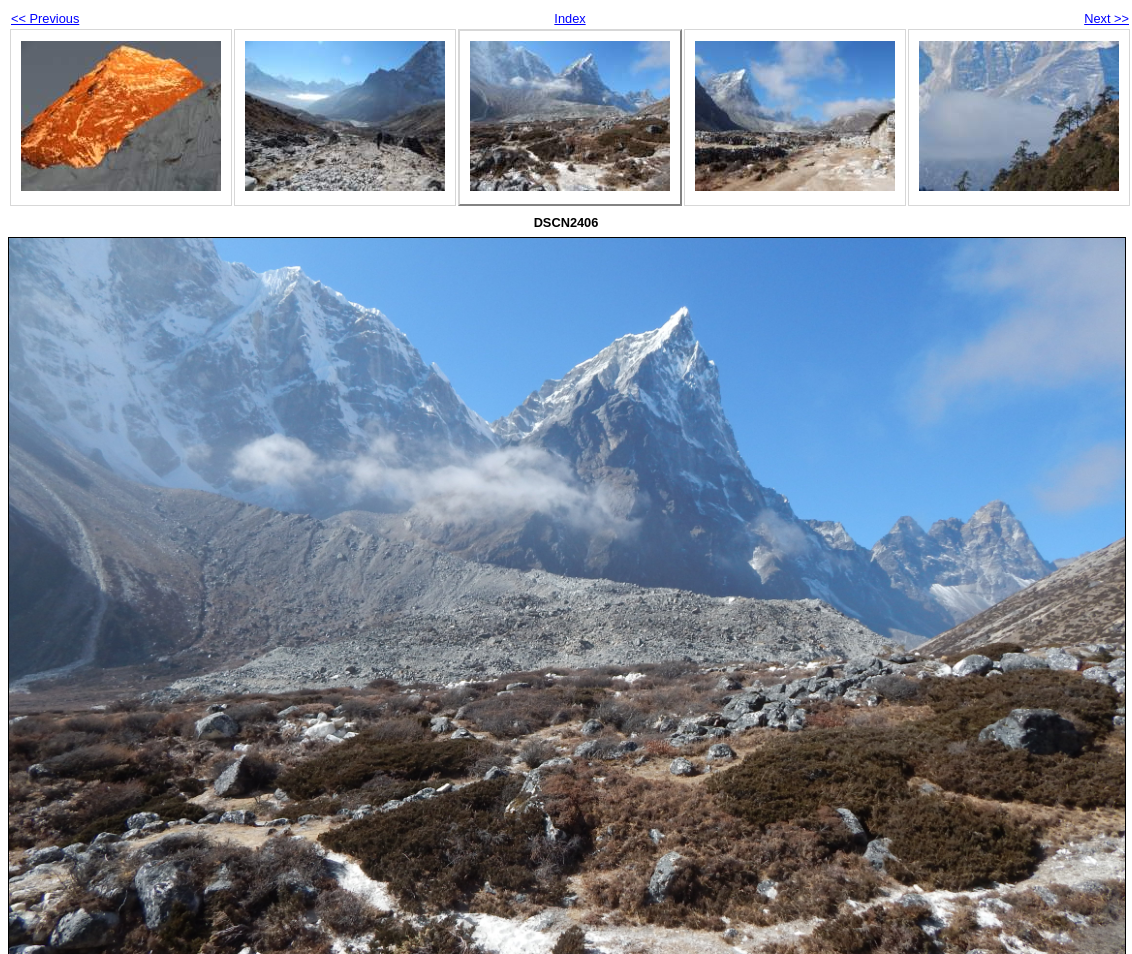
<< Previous (45, 18)
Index (569, 18)
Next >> (1106, 18)
